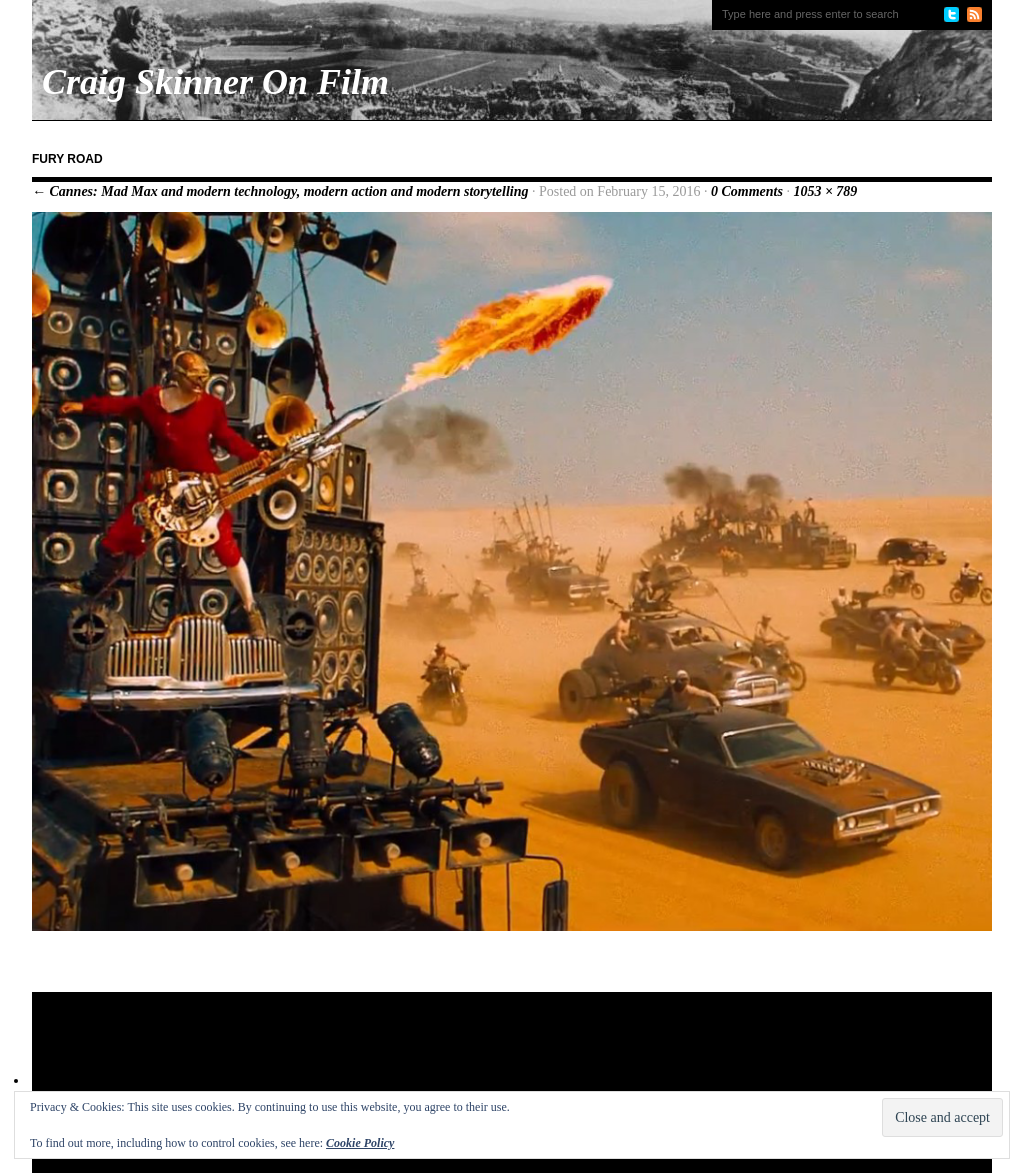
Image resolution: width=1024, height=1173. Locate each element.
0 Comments (747, 191)
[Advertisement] (416, 1057)
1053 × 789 (825, 191)
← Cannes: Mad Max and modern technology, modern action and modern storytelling (280, 191)
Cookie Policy (360, 1143)
